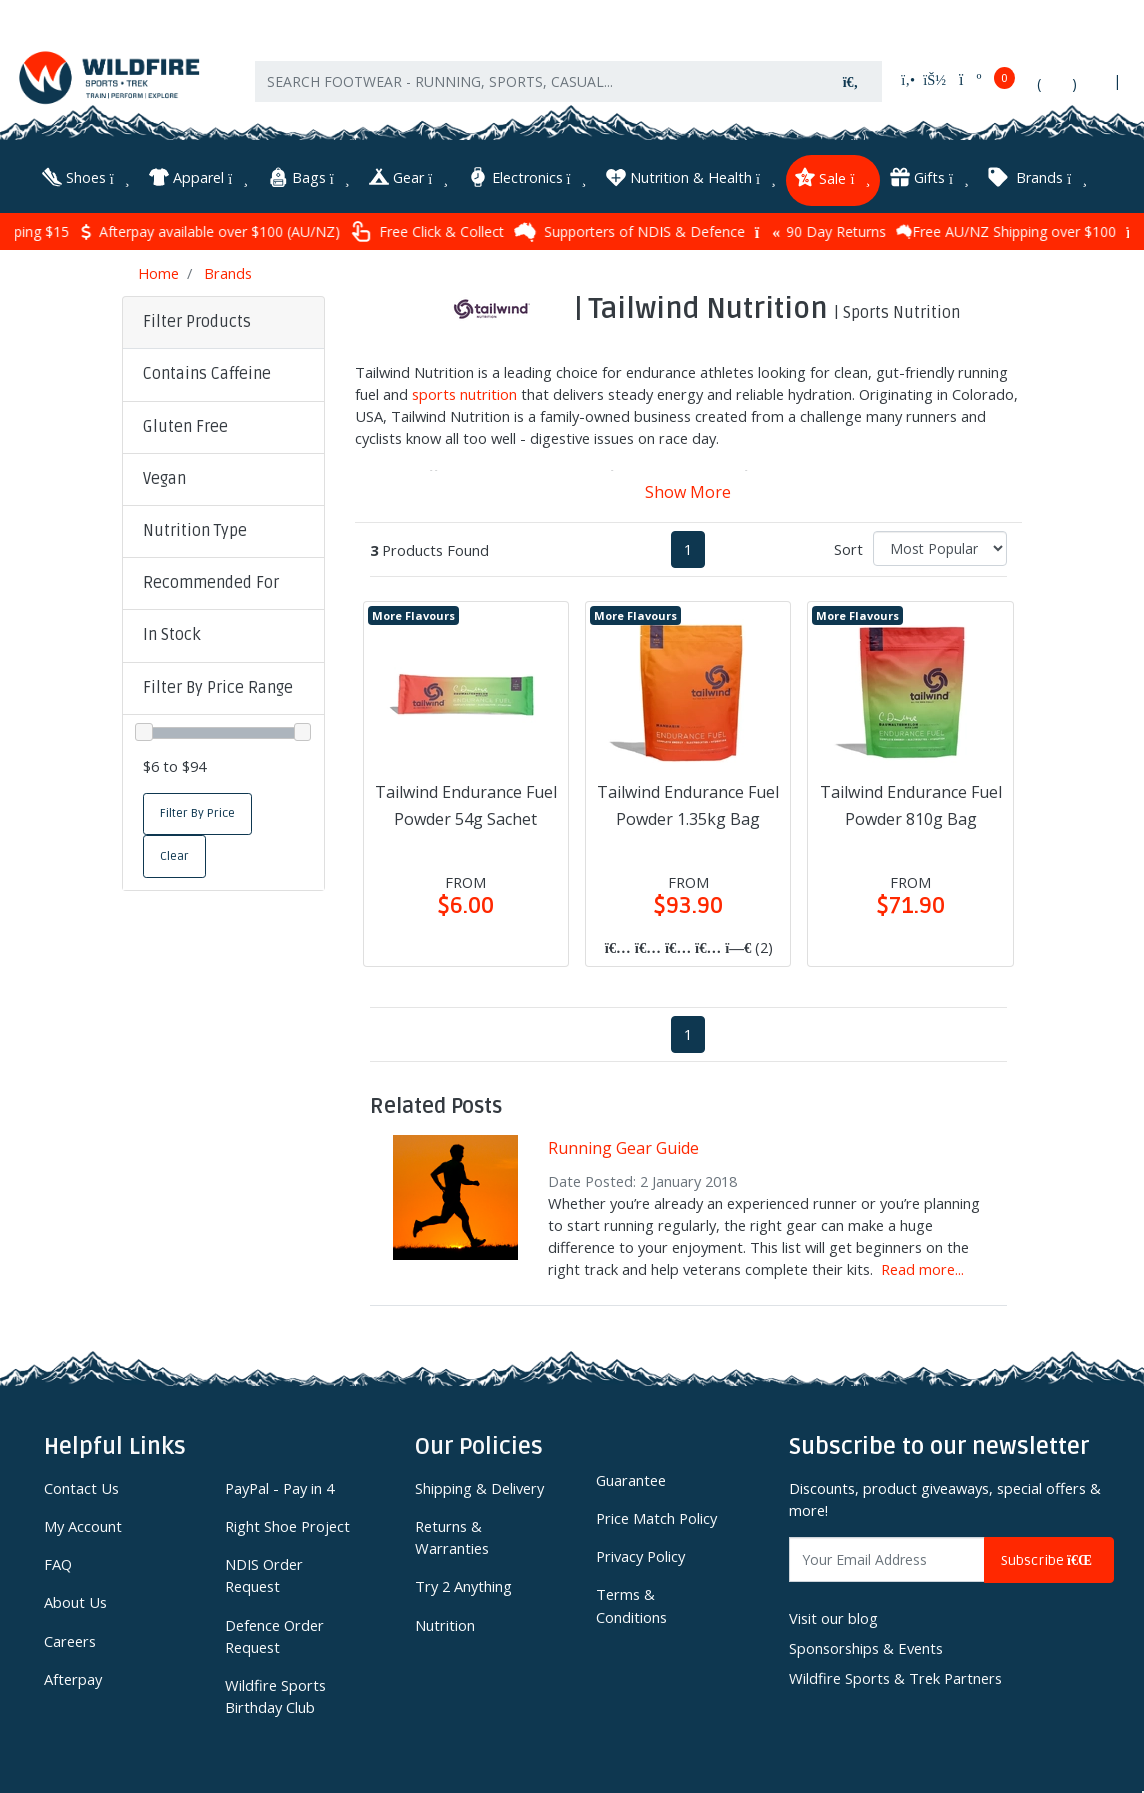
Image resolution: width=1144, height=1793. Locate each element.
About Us (75, 1602)
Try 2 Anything (463, 1586)
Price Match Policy (656, 1518)
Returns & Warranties (452, 1537)
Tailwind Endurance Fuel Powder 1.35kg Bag (688, 805)
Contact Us (81, 1488)
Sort (848, 549)
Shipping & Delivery (479, 1488)
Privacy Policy (640, 1556)
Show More (688, 492)
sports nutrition (464, 394)
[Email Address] (887, 1559)
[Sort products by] (940, 548)
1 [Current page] (688, 549)
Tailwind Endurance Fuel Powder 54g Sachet (466, 805)
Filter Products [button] (197, 322)
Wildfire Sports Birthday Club (275, 1696)
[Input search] (537, 81)
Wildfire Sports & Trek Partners (895, 1678)
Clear (174, 856)
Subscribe (1049, 1560)
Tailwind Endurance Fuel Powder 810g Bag (911, 805)
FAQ (58, 1564)
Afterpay (73, 1679)
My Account (83, 1526)
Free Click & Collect (500, 231)
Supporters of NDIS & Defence (702, 232)
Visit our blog (833, 1618)
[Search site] (851, 81)
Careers (70, 1641)
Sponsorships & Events (866, 1648)
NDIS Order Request (264, 1575)
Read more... (922, 1269)
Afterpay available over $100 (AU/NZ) (282, 231)
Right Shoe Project (287, 1526)
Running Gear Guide (623, 1148)
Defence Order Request (274, 1636)
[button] (223, 375)
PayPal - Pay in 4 (279, 1488)
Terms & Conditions (631, 1605)
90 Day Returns (893, 231)
